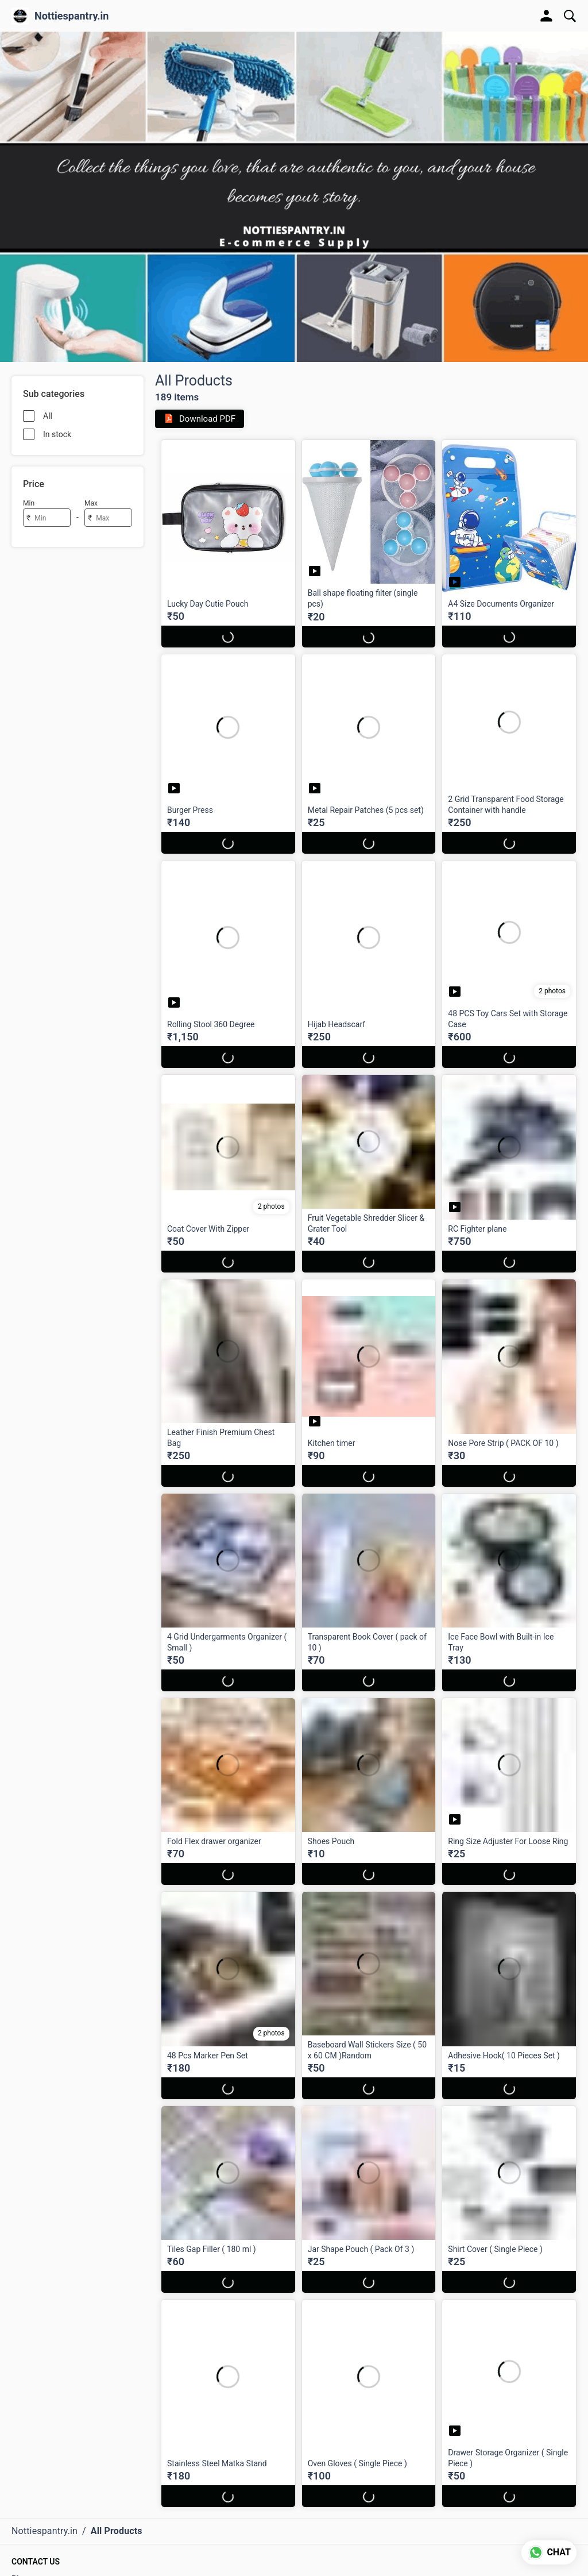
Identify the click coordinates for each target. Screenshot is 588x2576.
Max (91, 503)
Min (28, 503)
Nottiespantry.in (71, 16)
